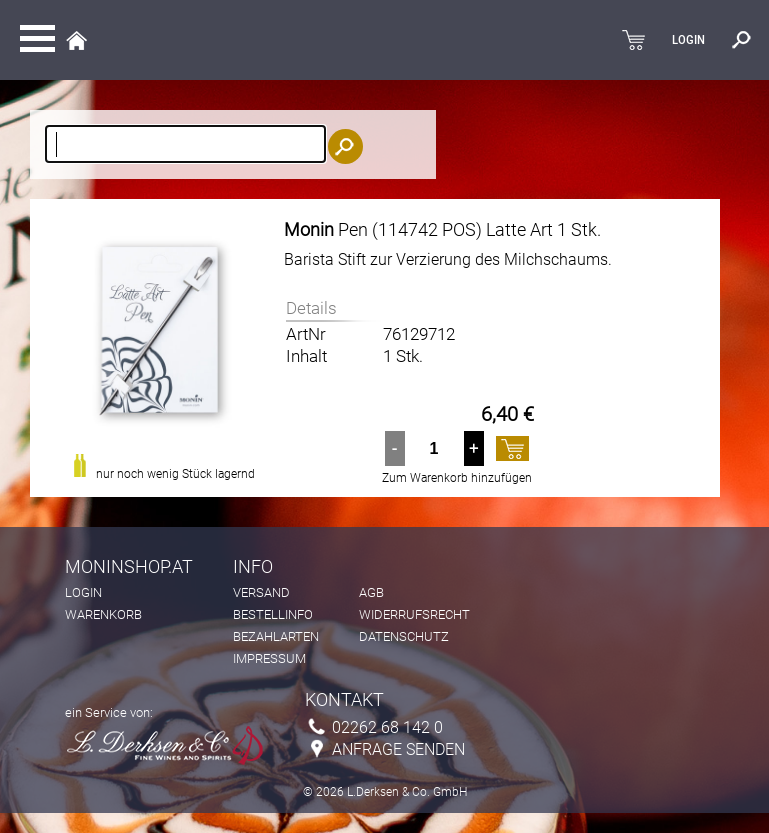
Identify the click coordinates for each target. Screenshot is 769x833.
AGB (371, 592)
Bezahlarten (276, 636)
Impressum (269, 658)
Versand (261, 592)
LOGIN (688, 40)
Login (83, 592)
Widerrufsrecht (414, 614)
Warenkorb (103, 614)
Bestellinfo (273, 614)
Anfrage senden (398, 749)
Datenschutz (404, 636)
